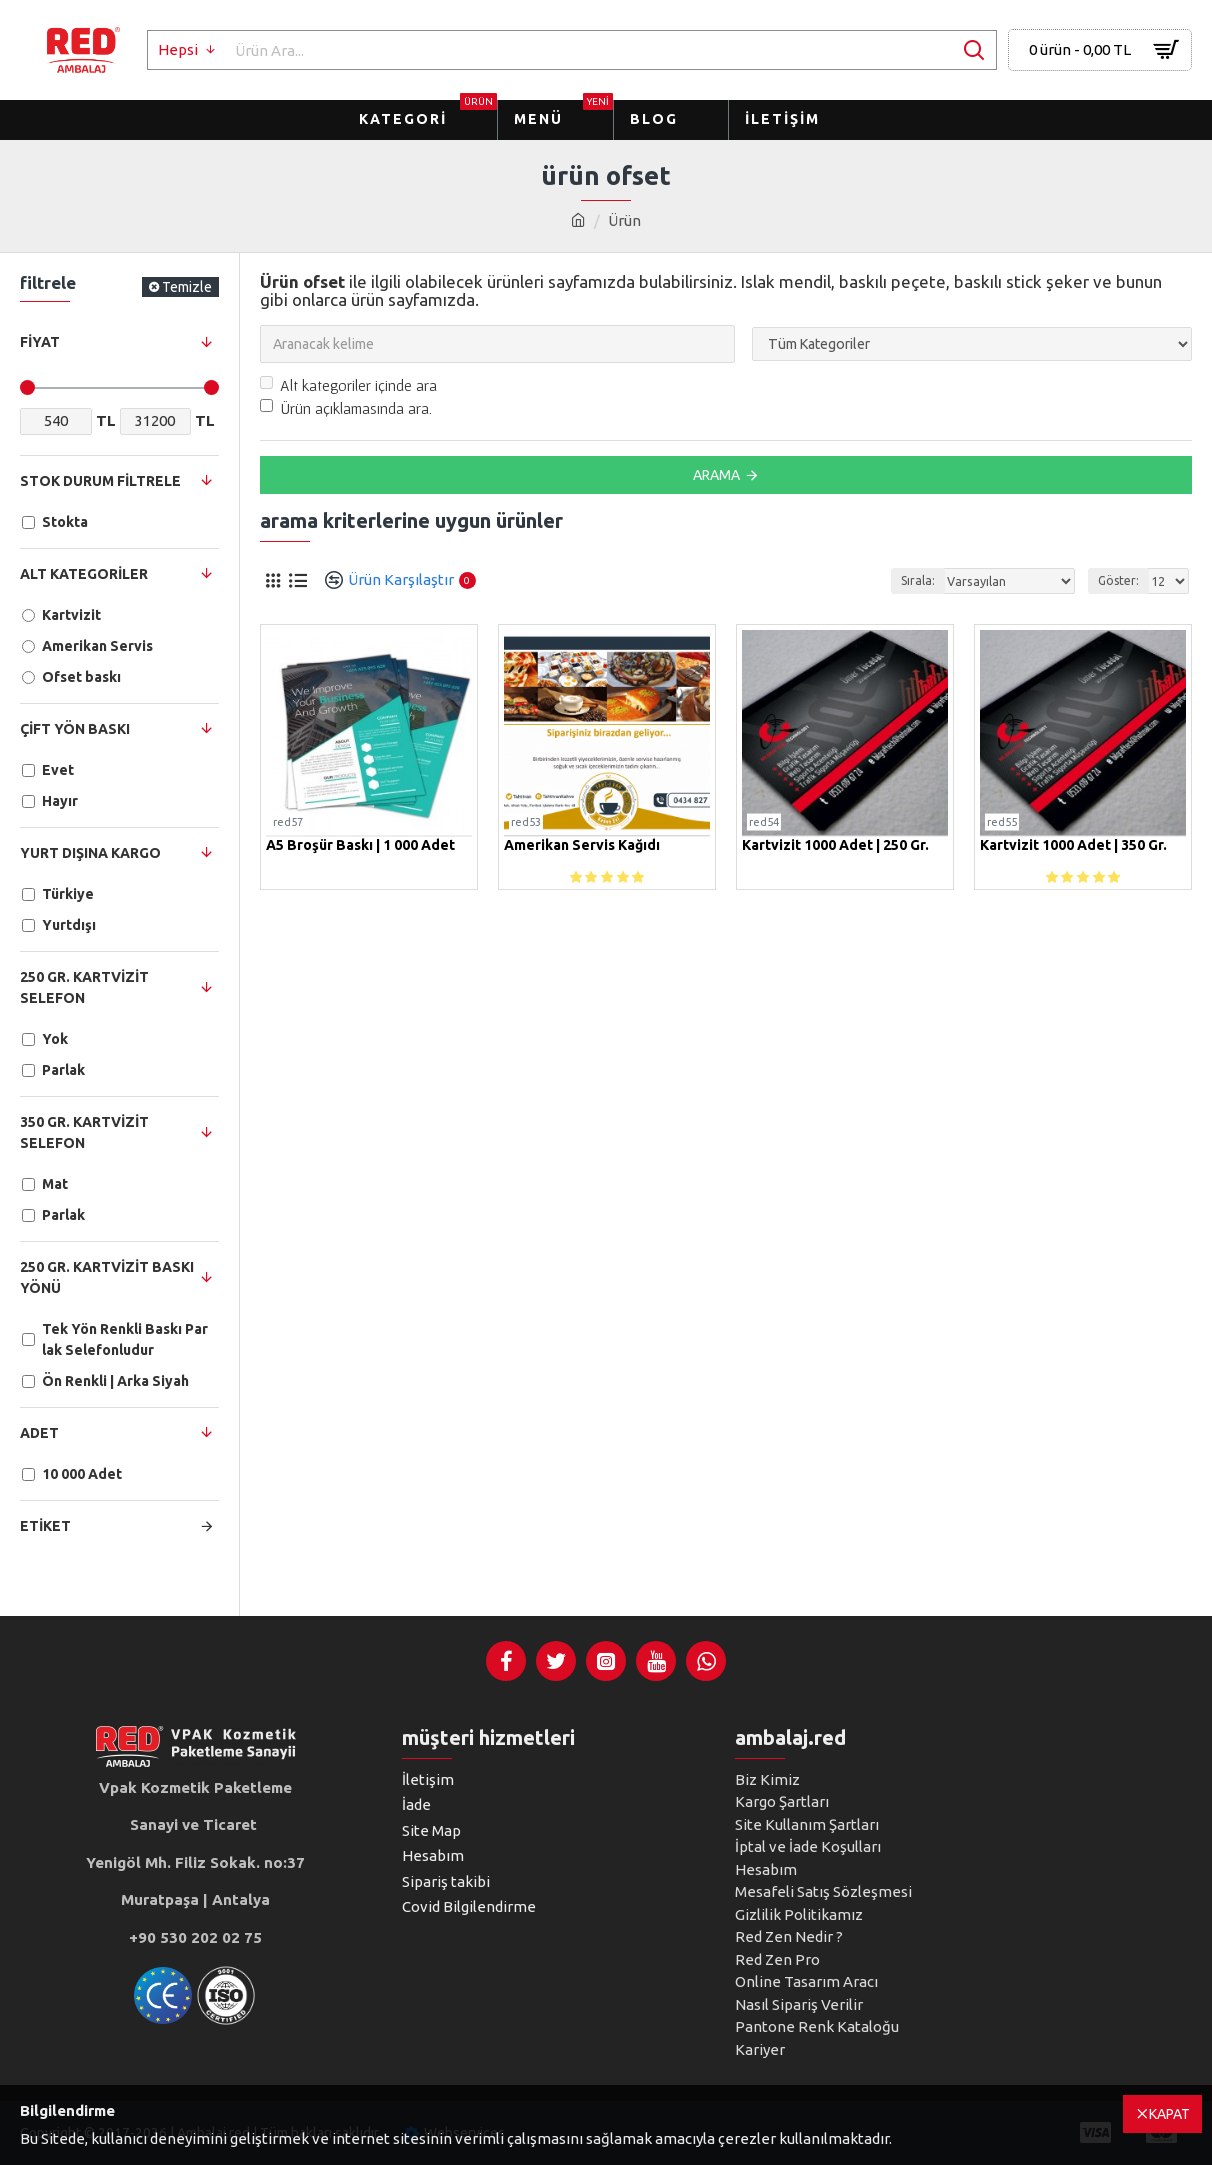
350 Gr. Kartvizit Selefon (84, 1132)
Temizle (187, 287)
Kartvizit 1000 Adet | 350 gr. (1073, 845)
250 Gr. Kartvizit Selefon (84, 987)
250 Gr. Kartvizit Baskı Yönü (107, 1277)
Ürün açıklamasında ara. (346, 408)
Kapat (1169, 2114)
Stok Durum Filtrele (100, 481)
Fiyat (40, 342)
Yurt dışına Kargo (90, 853)
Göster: (1118, 580)
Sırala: (920, 580)
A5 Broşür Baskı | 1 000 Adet (360, 845)
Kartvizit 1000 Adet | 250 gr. (835, 845)
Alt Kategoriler (84, 574)
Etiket (45, 1526)
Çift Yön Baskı (75, 729)
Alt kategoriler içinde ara (348, 385)
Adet (39, 1433)
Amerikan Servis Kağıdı (582, 845)
